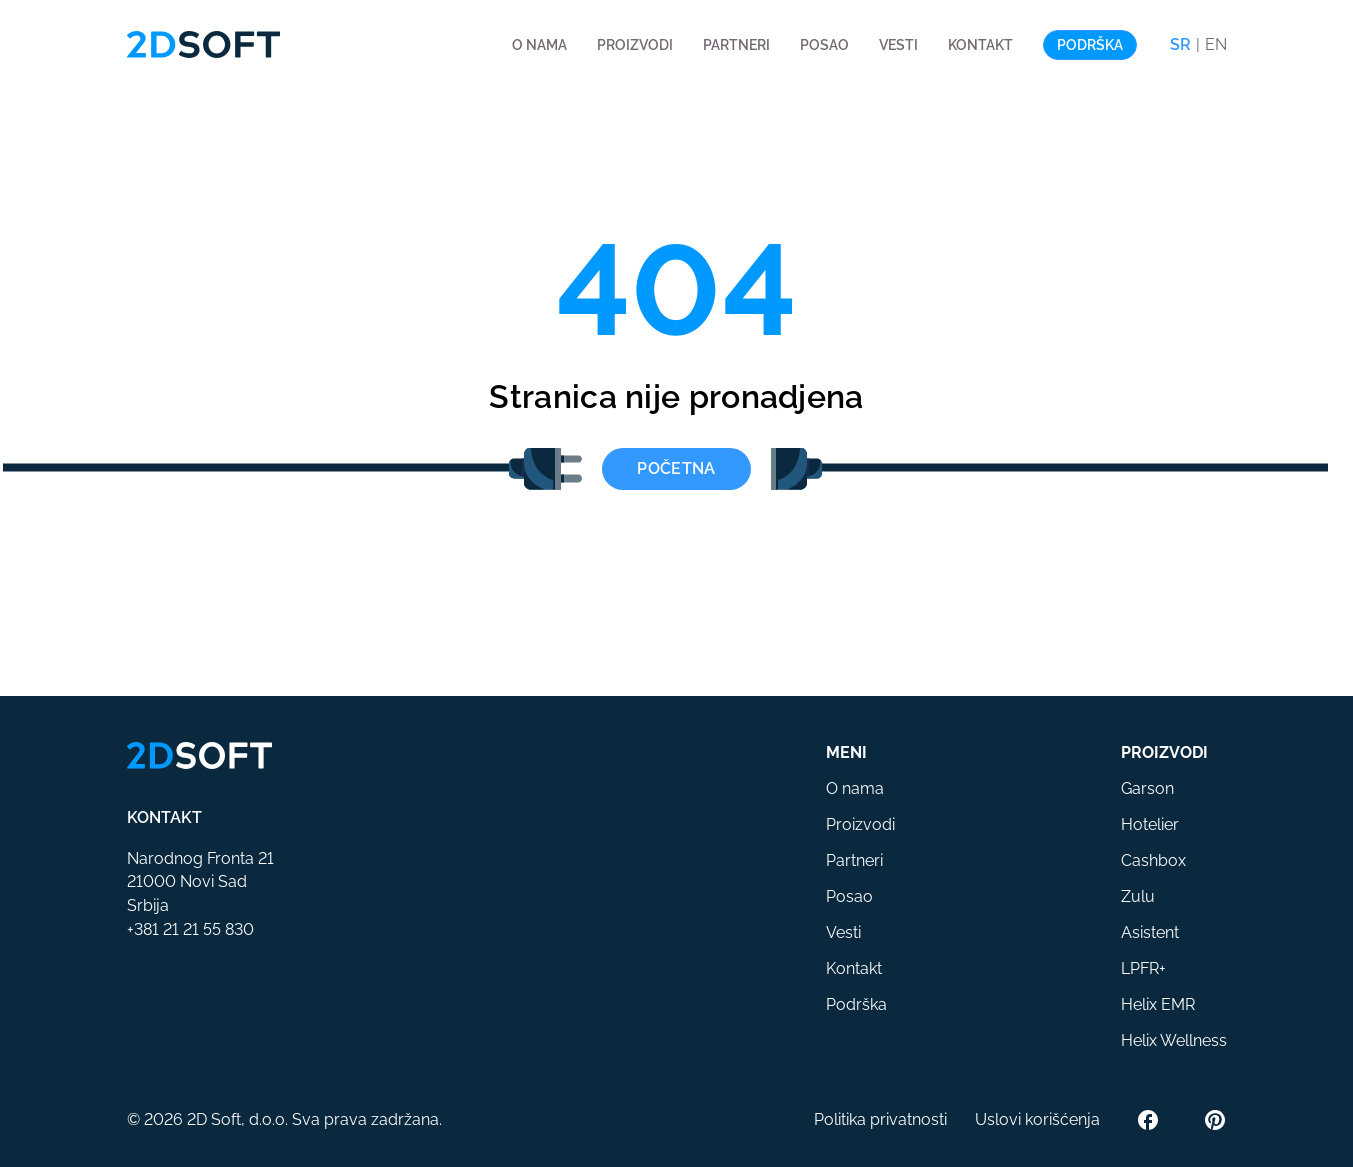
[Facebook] (1148, 1120)
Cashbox (1153, 860)
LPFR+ (1143, 968)
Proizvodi (635, 45)
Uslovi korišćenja (1037, 1119)
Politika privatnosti (880, 1119)
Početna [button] (676, 468)
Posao (824, 45)
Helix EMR (1158, 1004)
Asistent (1150, 932)
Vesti (898, 45)
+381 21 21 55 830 (190, 929)
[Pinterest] (1215, 1120)
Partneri (736, 45)
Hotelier (1150, 824)
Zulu (1138, 896)
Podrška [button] (1090, 45)
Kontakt (980, 45)
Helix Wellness (1174, 1040)
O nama (539, 45)
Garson (1147, 788)
